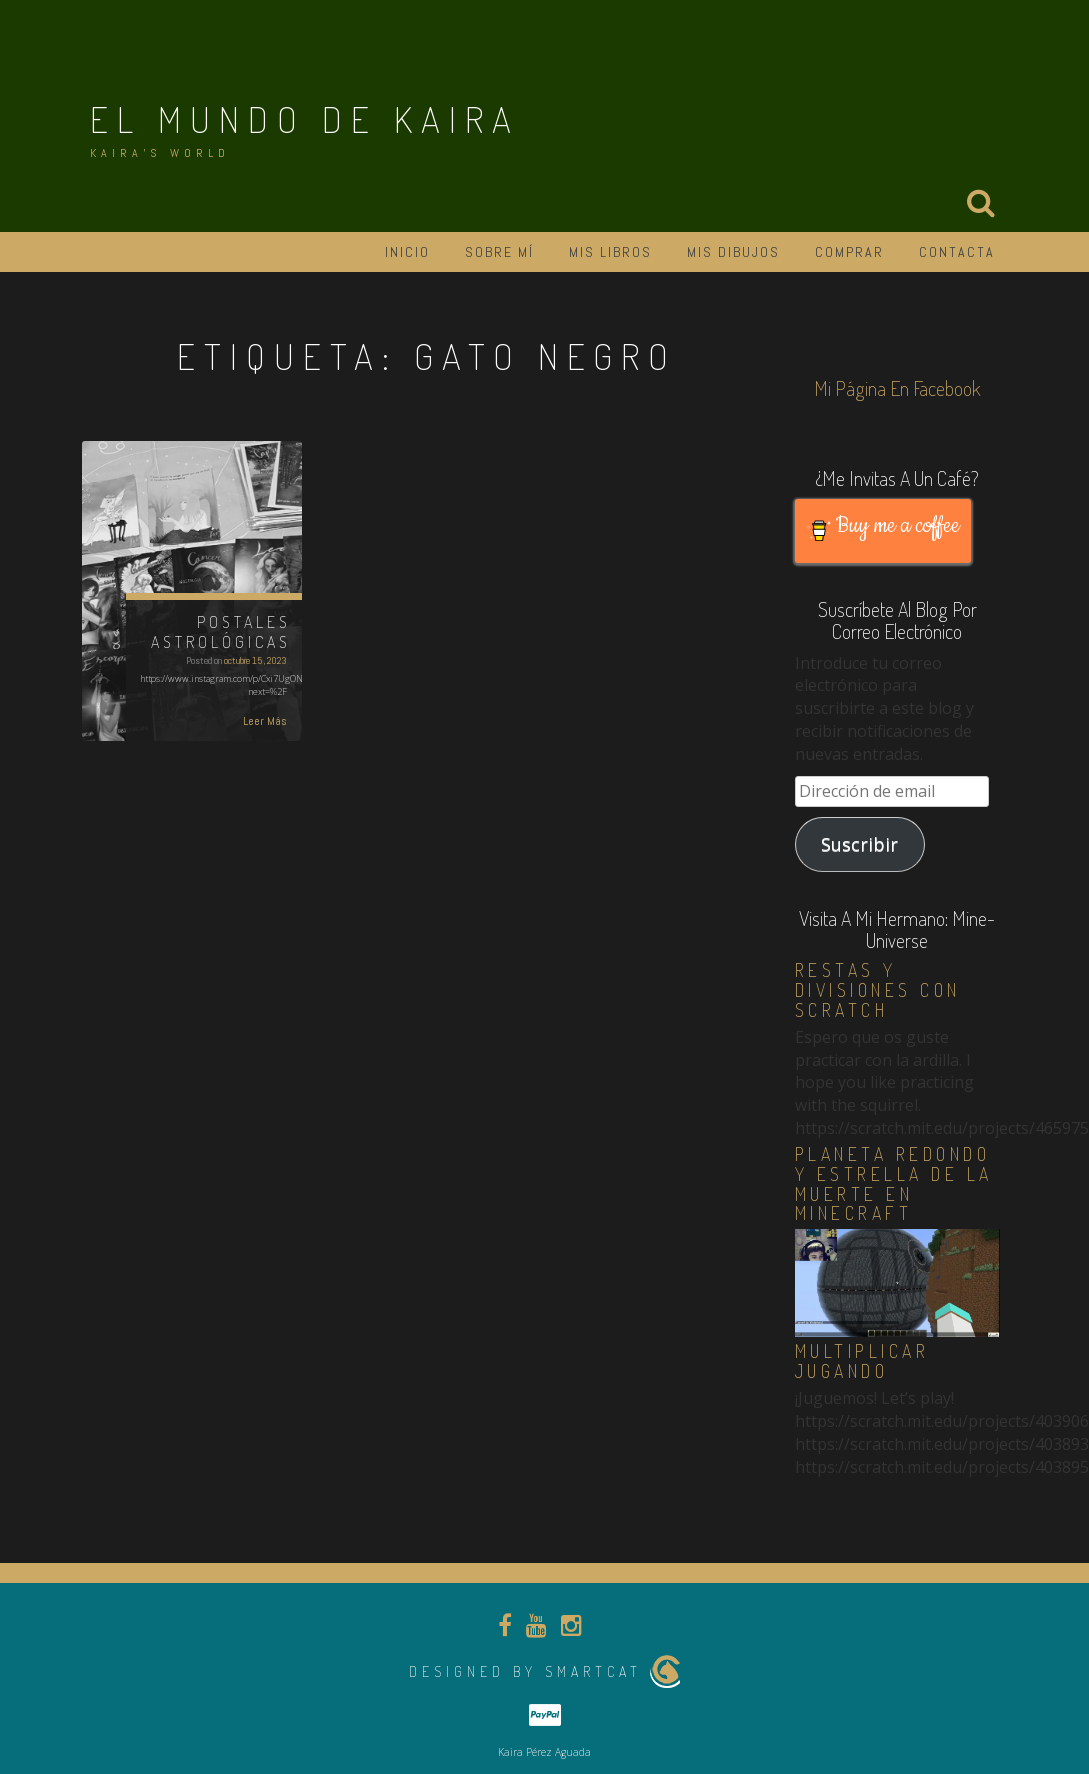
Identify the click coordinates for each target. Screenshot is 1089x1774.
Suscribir (859, 844)
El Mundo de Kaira (305, 119)
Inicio (407, 252)
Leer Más (265, 721)
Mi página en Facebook (897, 388)
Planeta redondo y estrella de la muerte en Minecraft (894, 1183)
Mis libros (610, 252)
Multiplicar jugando (862, 1361)
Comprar (849, 252)
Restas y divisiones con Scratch (878, 990)
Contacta (957, 252)
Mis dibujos (733, 252)
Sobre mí (499, 252)
